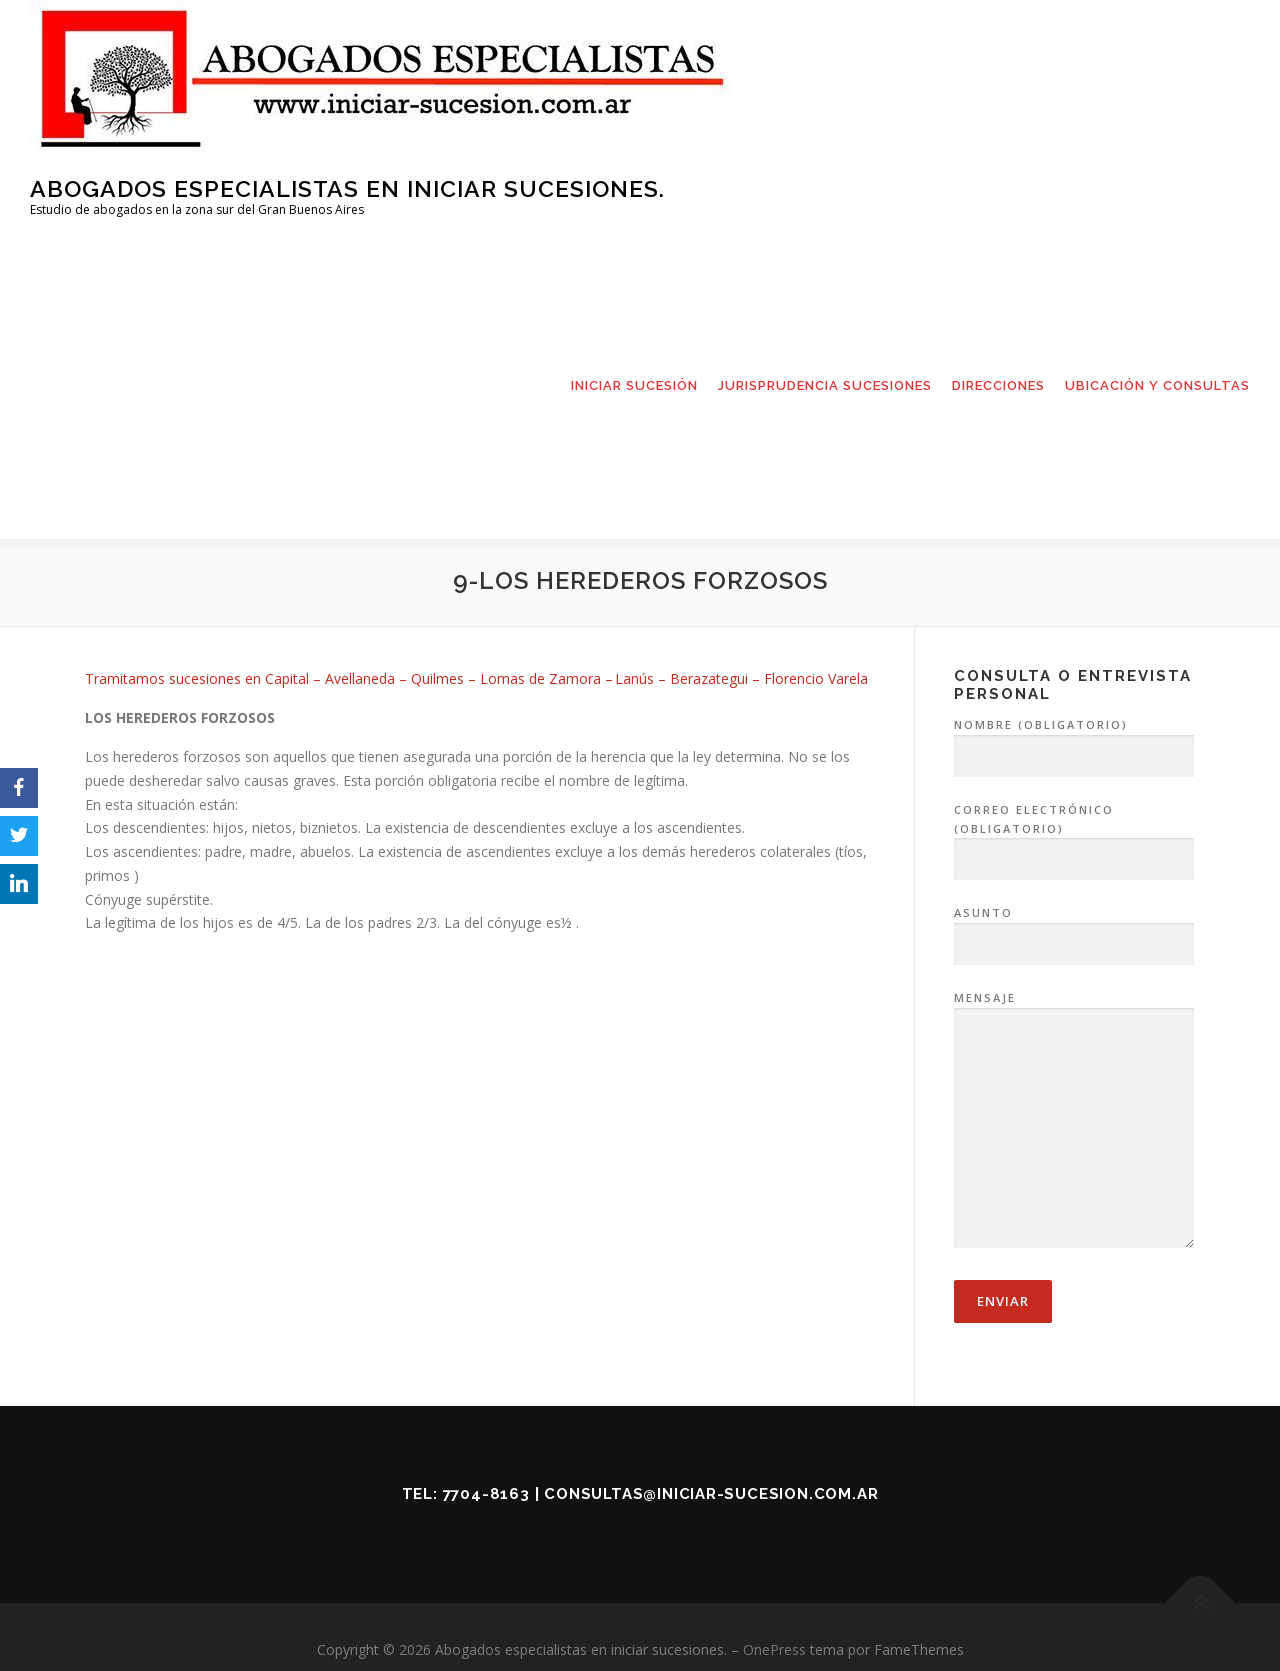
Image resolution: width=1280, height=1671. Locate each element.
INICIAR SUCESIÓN (634, 385)
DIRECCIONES (998, 385)
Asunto (1074, 934)
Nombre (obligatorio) (1074, 746)
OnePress (774, 1654)
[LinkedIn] (19, 884)
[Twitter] (19, 836)
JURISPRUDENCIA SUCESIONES (825, 385)
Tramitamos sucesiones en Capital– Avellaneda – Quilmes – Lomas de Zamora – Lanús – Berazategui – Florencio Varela (476, 683)
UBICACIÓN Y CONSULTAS (1157, 385)
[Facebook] (19, 788)
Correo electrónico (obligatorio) (1074, 840)
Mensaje (1074, 1126)
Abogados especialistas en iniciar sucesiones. (347, 188)
